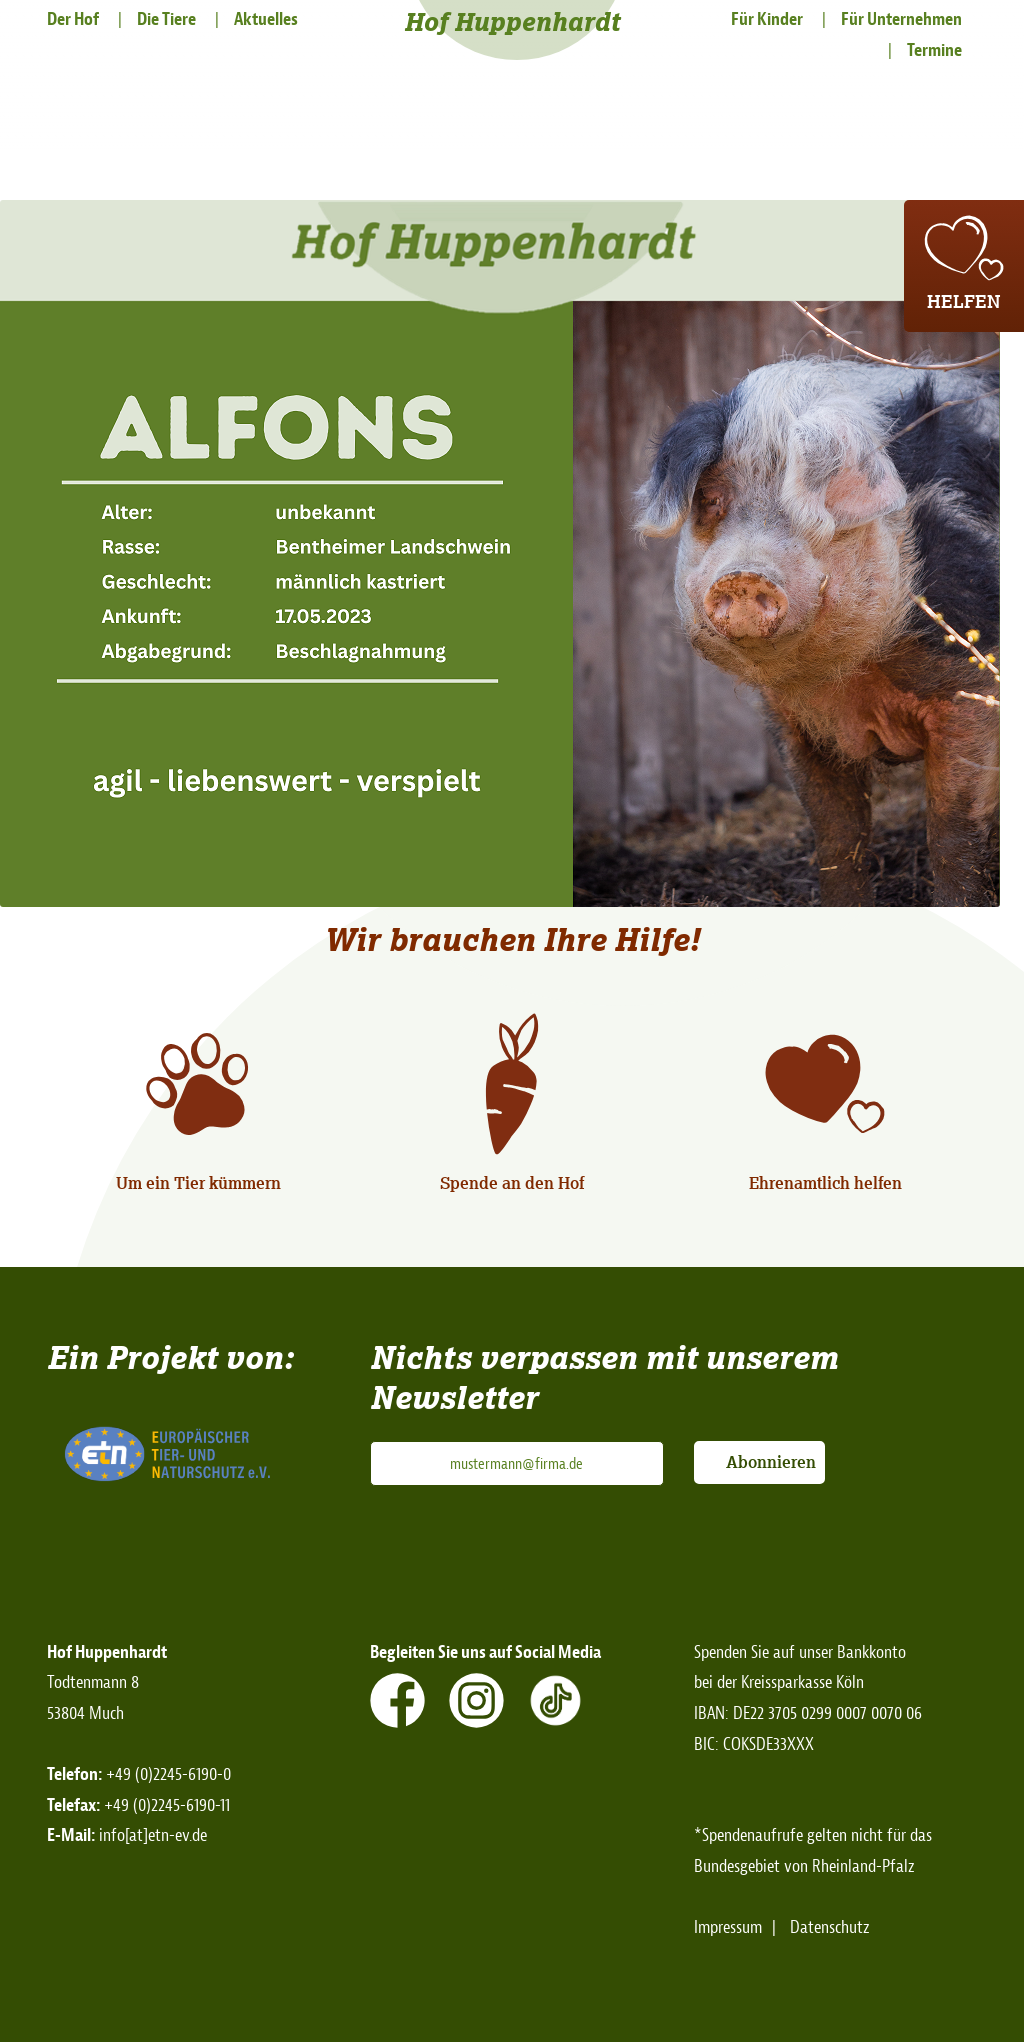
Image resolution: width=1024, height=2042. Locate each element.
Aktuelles (266, 19)
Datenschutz (830, 1927)
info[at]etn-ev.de (153, 1835)
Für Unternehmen (901, 19)
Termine (934, 50)
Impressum (728, 1927)
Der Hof (73, 19)
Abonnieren (771, 1462)
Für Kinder (767, 19)
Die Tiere (166, 19)
